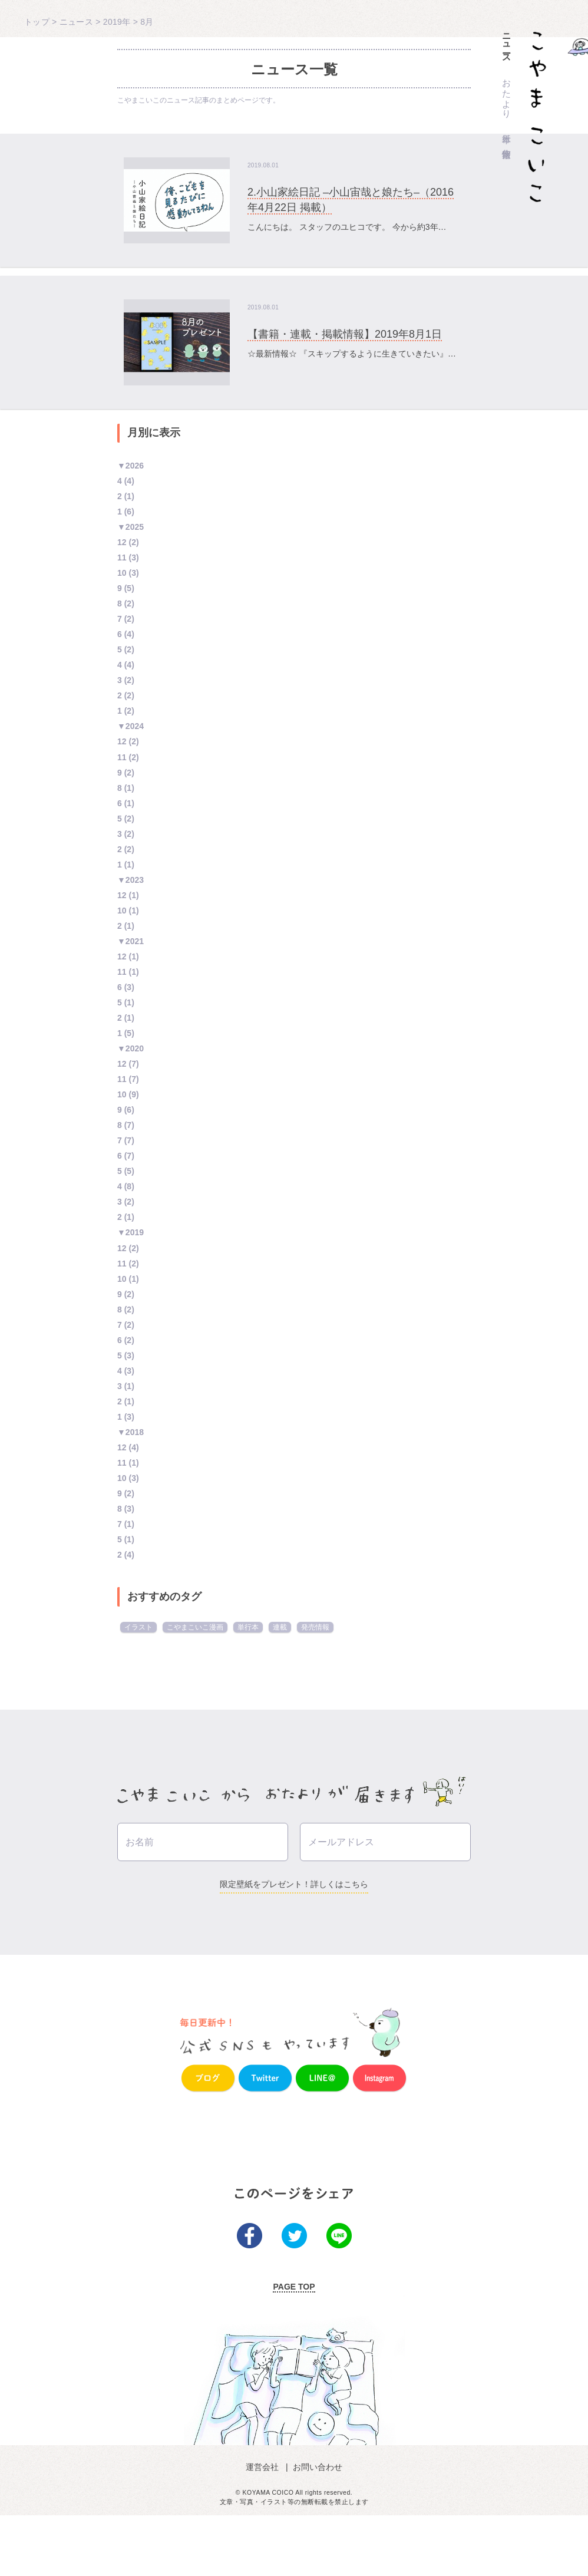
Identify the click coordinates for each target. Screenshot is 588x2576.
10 (122, 573)
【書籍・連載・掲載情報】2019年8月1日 (344, 334)
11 (122, 557)
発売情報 (315, 1627)
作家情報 (507, 143)
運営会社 (264, 2527)
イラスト (138, 1627)
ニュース (507, 43)
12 (122, 542)
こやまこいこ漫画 (195, 1627)
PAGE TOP (294, 2347)
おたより (507, 93)
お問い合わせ (316, 2527)
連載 (280, 1627)
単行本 (248, 1627)
